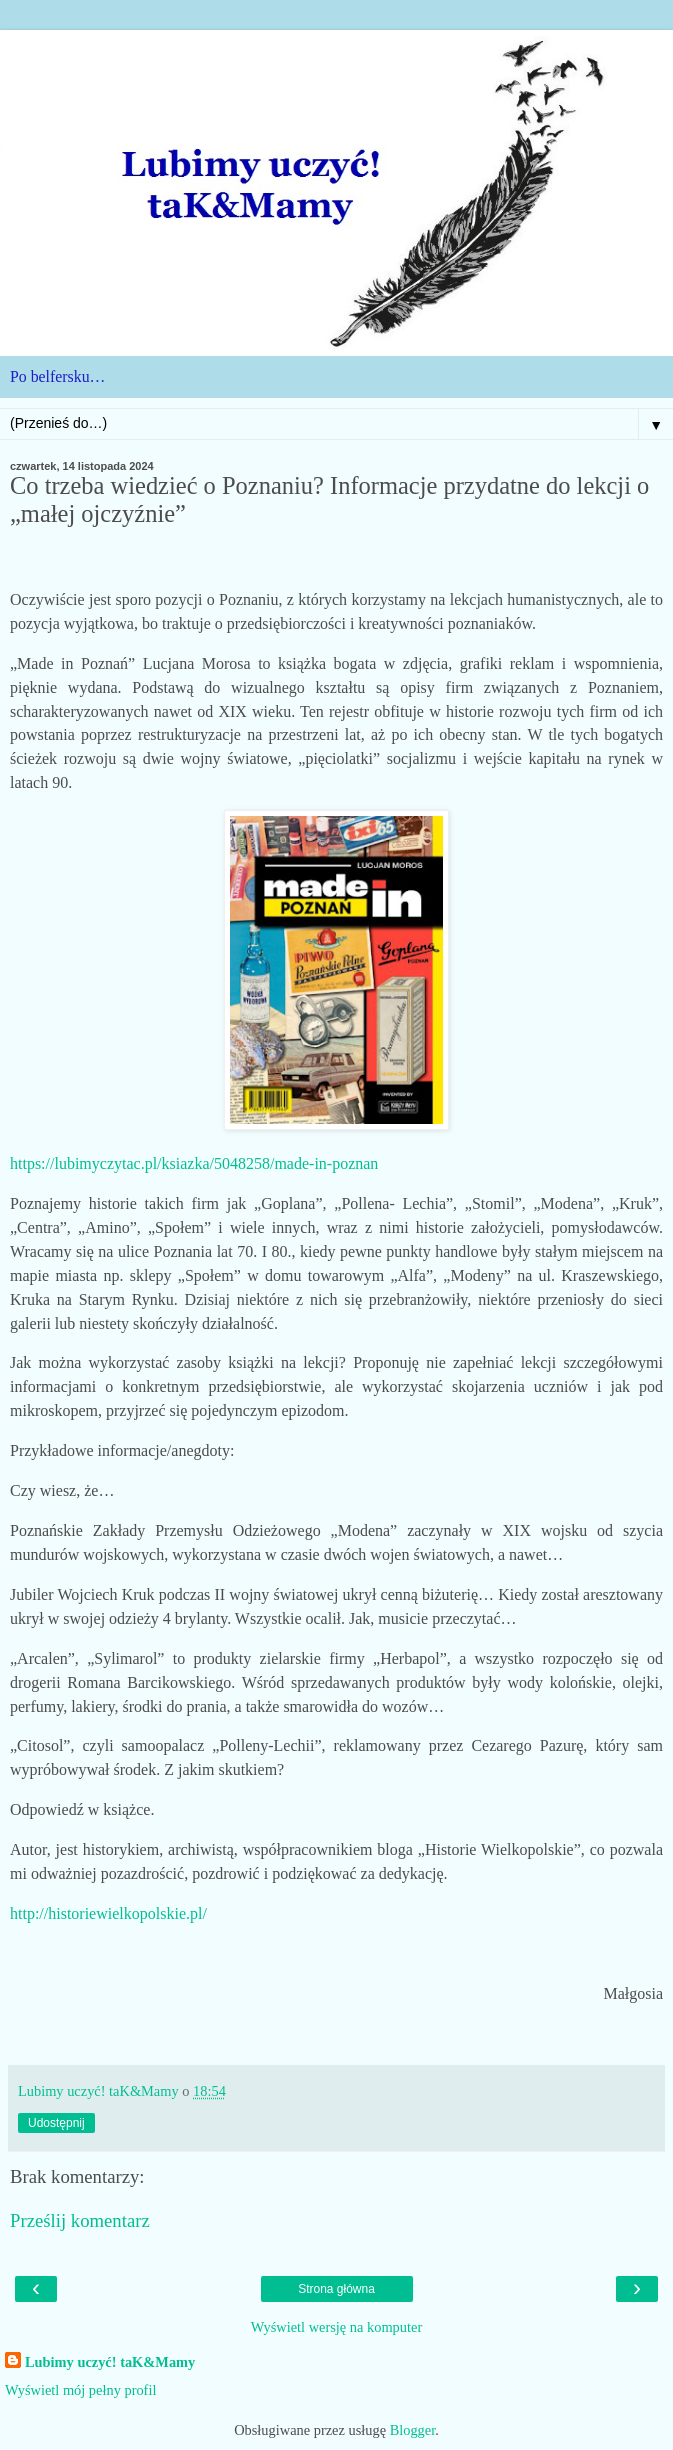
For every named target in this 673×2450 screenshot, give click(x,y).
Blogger (413, 2430)
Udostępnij (56, 2123)
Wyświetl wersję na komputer (336, 2327)
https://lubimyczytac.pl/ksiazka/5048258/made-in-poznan (194, 1163)
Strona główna (336, 2289)
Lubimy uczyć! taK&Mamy (110, 2362)
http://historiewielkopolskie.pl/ (108, 1913)
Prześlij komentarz (80, 2220)
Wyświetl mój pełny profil (80, 2390)
